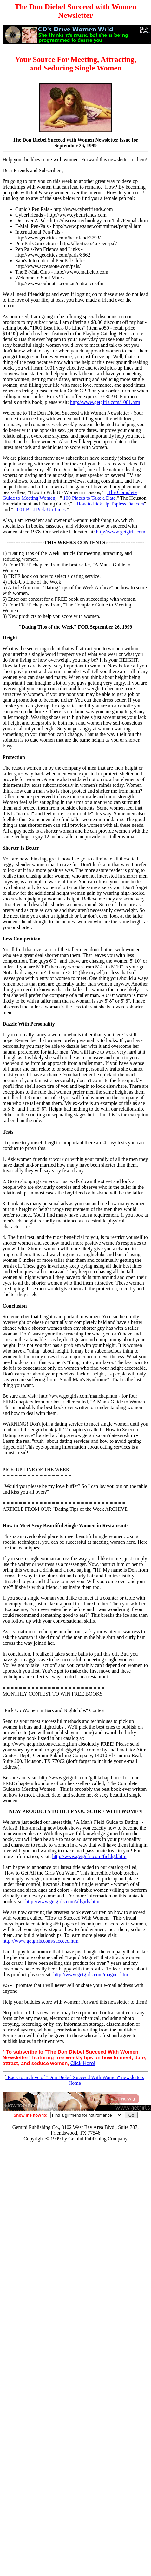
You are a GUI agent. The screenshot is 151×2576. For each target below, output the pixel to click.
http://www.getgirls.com (120, 531)
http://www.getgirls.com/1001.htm (105, 402)
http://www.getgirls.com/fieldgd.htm (89, 1856)
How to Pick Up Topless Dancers (109, 503)
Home (75, 2083)
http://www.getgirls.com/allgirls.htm (62, 1901)
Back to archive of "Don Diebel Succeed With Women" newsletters (75, 2077)
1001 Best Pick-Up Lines (39, 509)
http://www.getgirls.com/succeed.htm (40, 1941)
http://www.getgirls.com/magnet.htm (90, 1974)
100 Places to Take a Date (88, 498)
